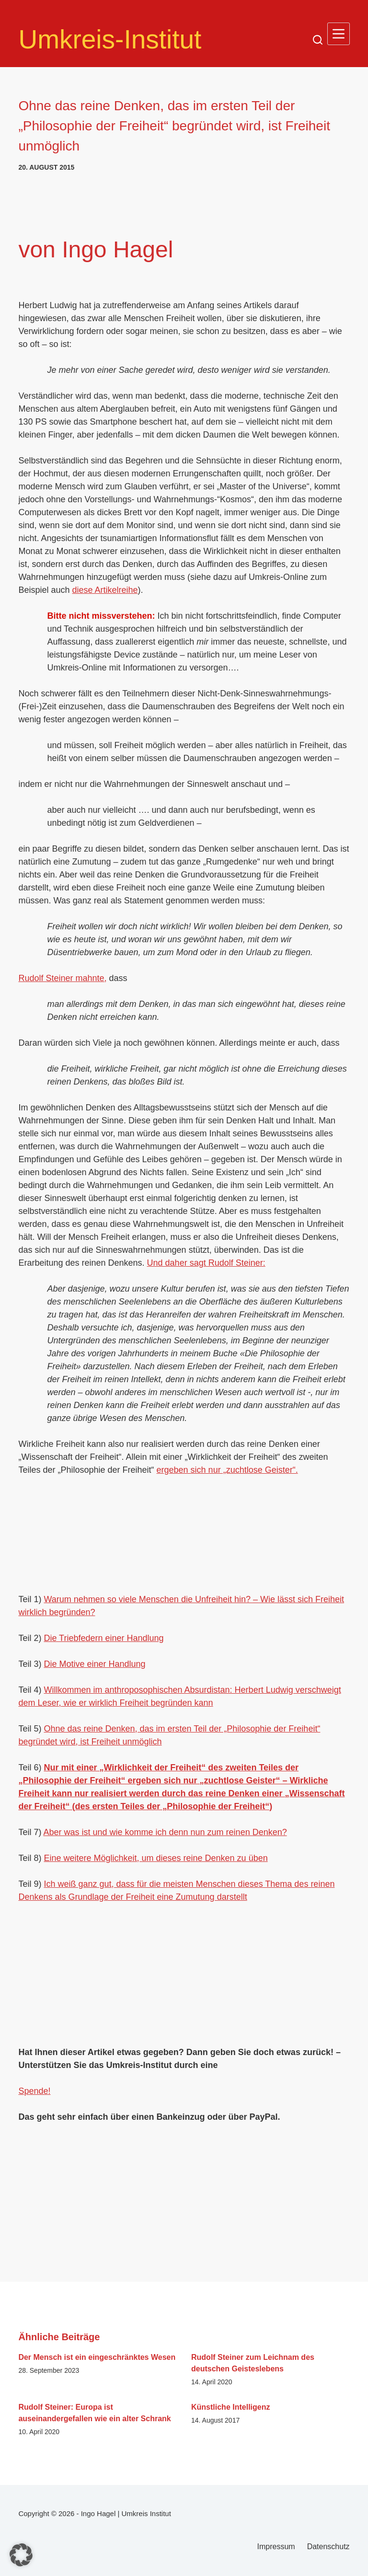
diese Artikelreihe (105, 590)
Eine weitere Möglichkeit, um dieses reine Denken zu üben (155, 1858)
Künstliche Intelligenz (230, 2407)
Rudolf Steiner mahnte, (62, 978)
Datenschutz (328, 2546)
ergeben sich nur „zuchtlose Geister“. (227, 1470)
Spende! (34, 2091)
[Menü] (338, 34)
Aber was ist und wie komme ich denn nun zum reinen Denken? (165, 1832)
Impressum (276, 2546)
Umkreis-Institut (109, 39)
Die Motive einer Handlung (94, 1664)
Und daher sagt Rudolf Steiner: (206, 1263)
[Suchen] (317, 40)
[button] (21, 2555)
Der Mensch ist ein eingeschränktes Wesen (96, 2357)
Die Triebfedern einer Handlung (103, 1638)
